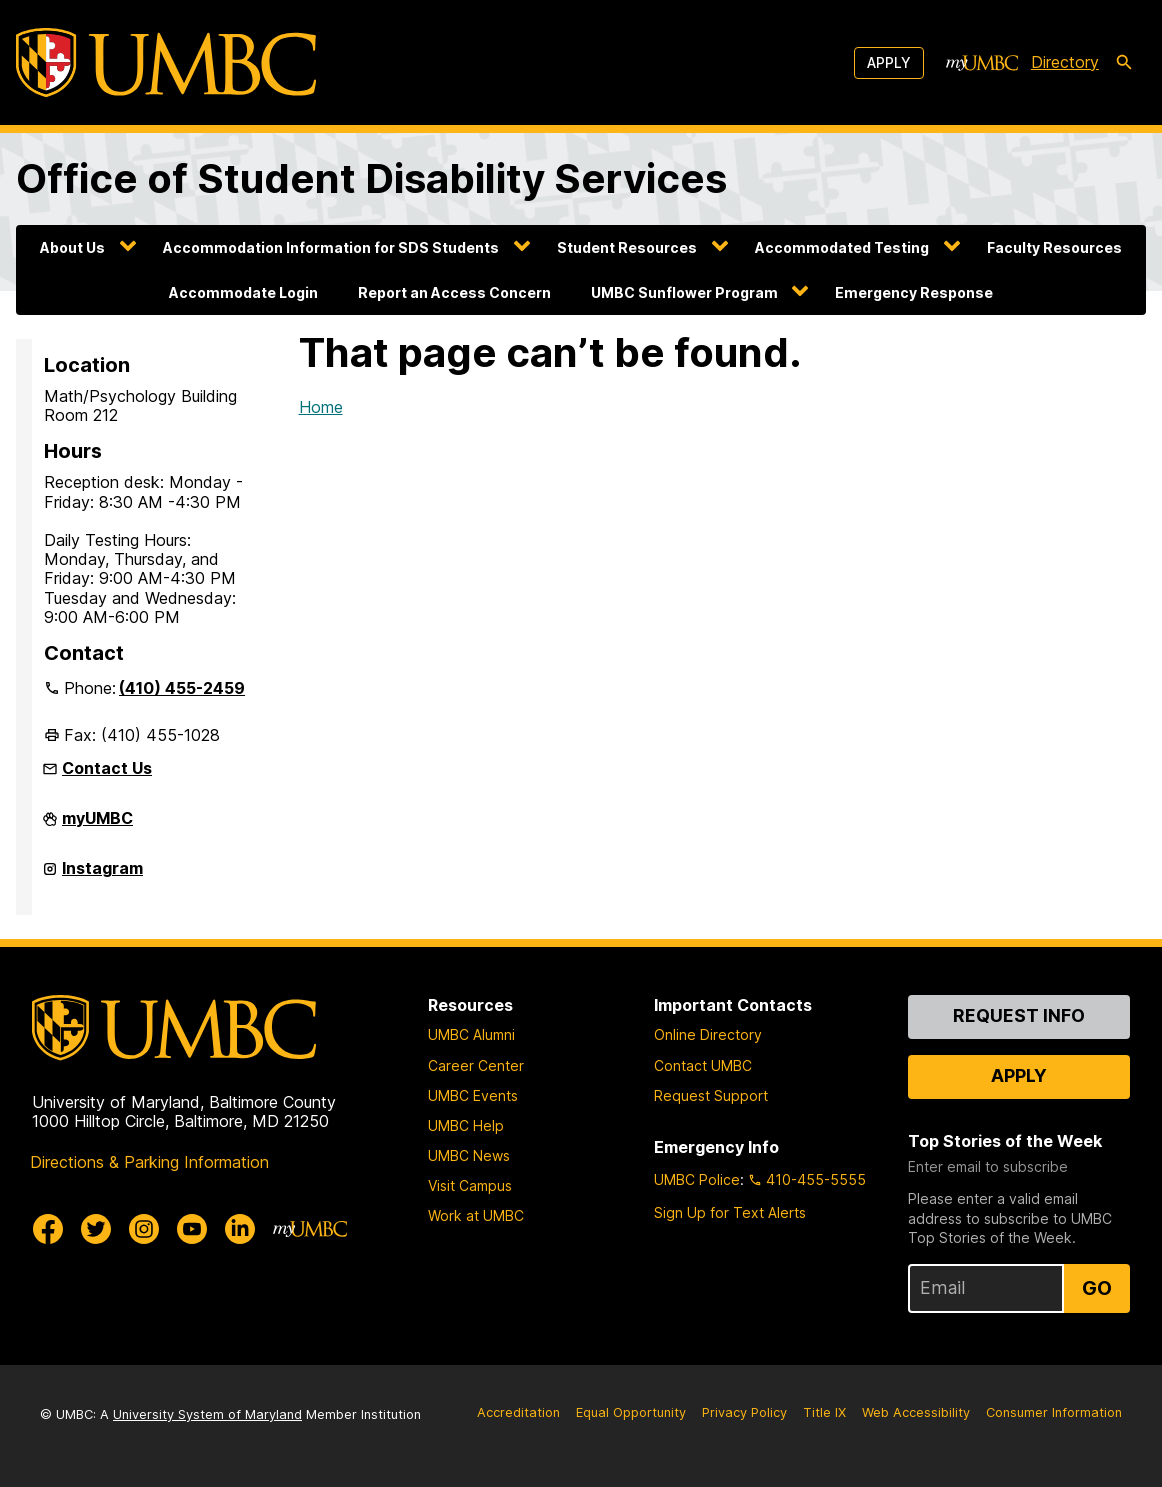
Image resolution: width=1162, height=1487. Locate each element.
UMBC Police (697, 1179)
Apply (889, 62)
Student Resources (627, 247)
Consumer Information (1054, 1412)
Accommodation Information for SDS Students (331, 247)
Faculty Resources (1054, 247)
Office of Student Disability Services (371, 178)
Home (321, 407)
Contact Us (107, 768)
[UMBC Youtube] (192, 1229)
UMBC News (469, 1155)
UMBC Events (473, 1095)
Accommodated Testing (842, 247)
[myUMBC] (982, 63)
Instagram (102, 876)
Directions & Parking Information (149, 1162)
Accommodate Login (243, 292)
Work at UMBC (476, 1215)
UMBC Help (466, 1125)
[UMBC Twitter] (96, 1229)
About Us (72, 247)
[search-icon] (1124, 63)
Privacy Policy (744, 1412)
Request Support (711, 1095)
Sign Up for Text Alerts (730, 1212)
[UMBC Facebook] (48, 1229)
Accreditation (518, 1412)
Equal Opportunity (631, 1412)
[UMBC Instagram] (144, 1229)
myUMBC (97, 826)
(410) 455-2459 (182, 688)
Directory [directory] (1065, 62)
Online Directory (708, 1034)
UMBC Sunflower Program (684, 292)
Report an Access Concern (454, 292)
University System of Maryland (207, 1414)
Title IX (824, 1412)
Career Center (476, 1065)
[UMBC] (166, 62)
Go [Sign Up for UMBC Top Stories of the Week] (1097, 1288)
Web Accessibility (916, 1412)
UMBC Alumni (471, 1034)
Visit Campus (470, 1185)
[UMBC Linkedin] (240, 1229)
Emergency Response (914, 292)
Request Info (1019, 1015)
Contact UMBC (703, 1065)
